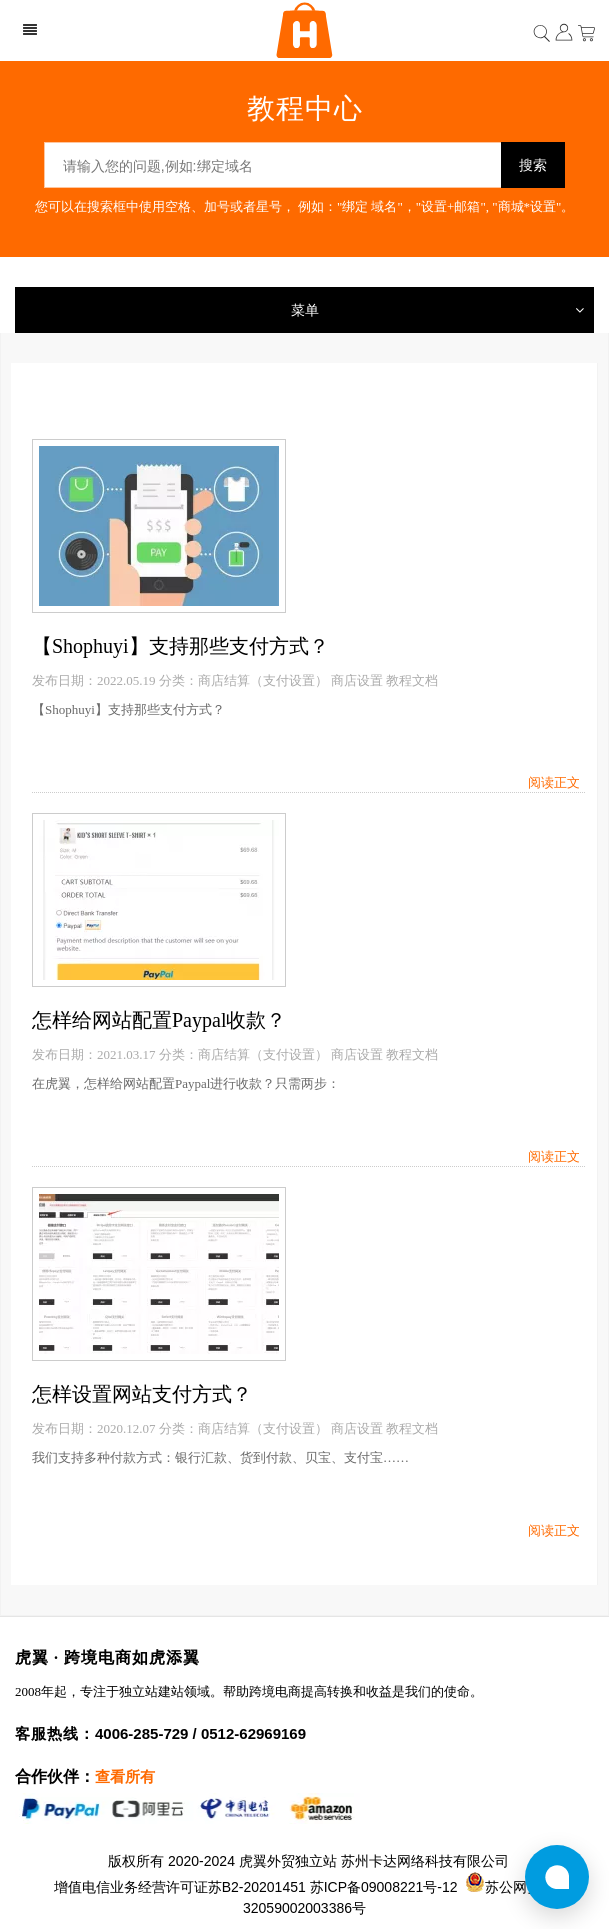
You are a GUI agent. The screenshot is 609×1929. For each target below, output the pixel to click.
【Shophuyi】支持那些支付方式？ (180, 646)
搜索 (533, 165)
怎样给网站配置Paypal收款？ (159, 1020)
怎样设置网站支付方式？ (142, 1394)
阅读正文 (554, 782)
